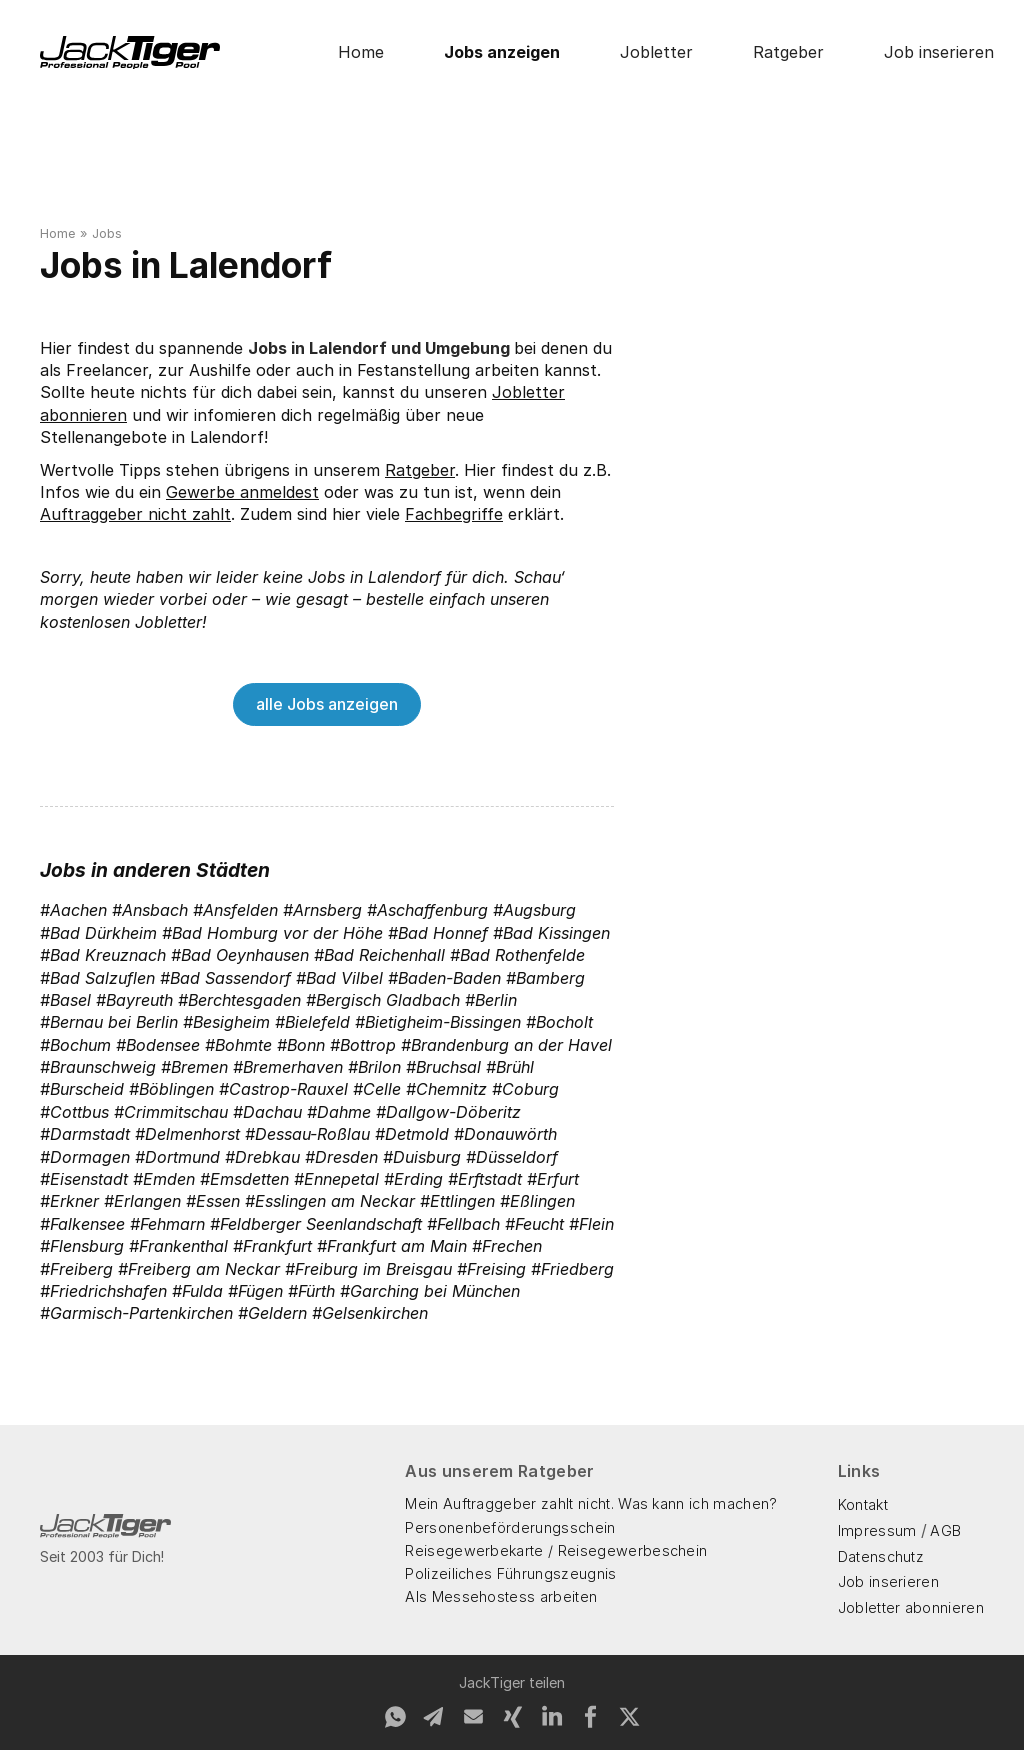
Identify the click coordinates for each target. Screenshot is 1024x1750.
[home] (130, 52)
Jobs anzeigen (502, 52)
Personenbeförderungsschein (510, 1527)
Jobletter (656, 52)
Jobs (107, 233)
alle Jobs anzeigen (327, 704)
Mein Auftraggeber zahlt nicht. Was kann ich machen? (591, 1503)
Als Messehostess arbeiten (501, 1596)
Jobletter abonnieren (911, 1607)
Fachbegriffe (454, 514)
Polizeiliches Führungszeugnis (510, 1573)
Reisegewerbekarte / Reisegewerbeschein (556, 1550)
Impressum (877, 1530)
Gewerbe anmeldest (242, 492)
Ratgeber (788, 52)
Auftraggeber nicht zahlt (135, 514)
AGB (945, 1530)
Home (361, 52)
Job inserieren (939, 52)
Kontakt (863, 1504)
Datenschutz (881, 1556)
